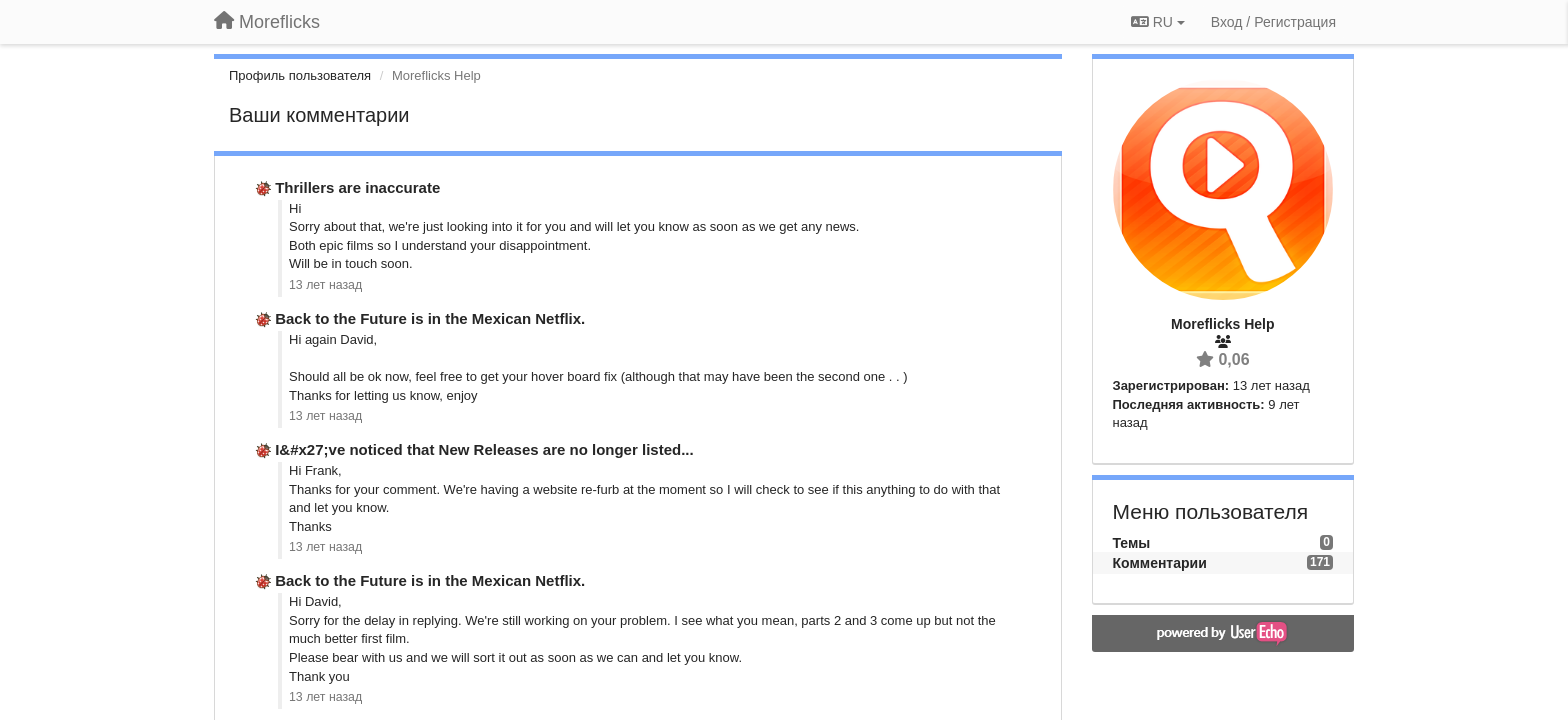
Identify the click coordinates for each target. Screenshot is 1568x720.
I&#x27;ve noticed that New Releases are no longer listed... (484, 449)
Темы (1132, 543)
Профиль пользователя (300, 75)
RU (1158, 22)
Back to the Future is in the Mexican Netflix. (430, 318)
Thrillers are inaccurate (357, 187)
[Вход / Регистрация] (1273, 22)
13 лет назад (325, 285)
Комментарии (1160, 563)
